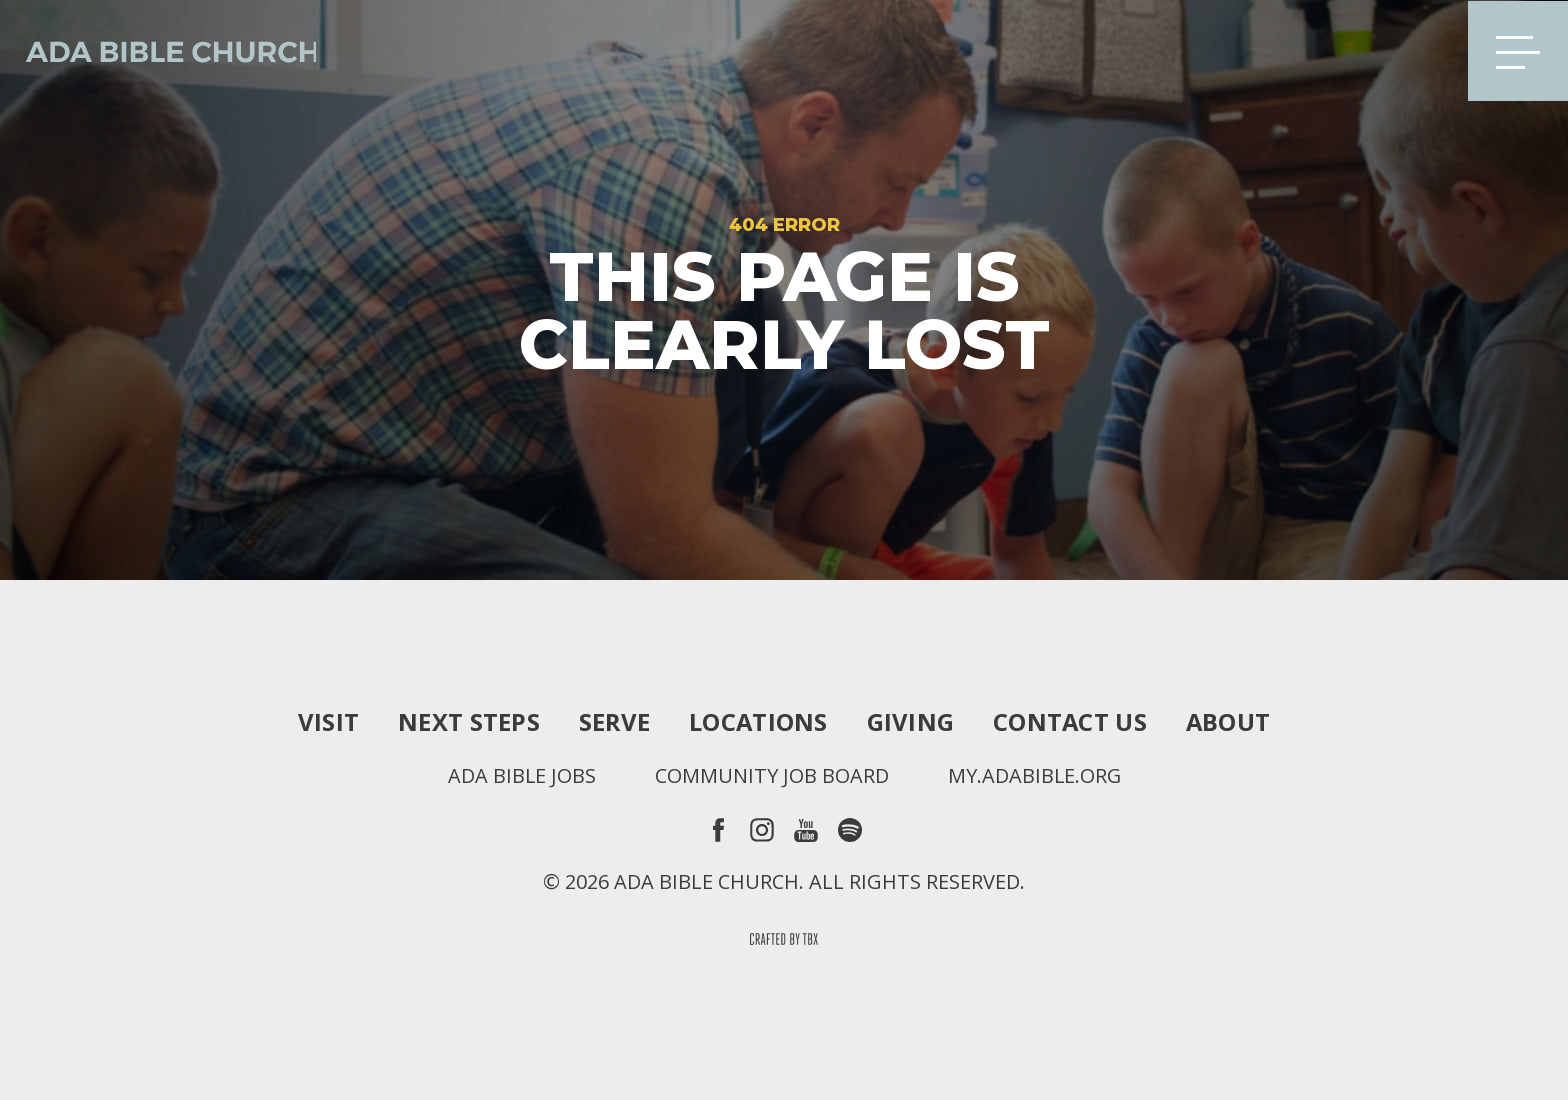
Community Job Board (771, 776)
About (1229, 722)
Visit (326, 722)
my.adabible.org (1034, 776)
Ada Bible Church (160, 50)
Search (1421, 50)
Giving (911, 722)
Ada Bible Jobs (520, 776)
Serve (613, 722)
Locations (757, 722)
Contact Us (1070, 722)
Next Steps (467, 722)
